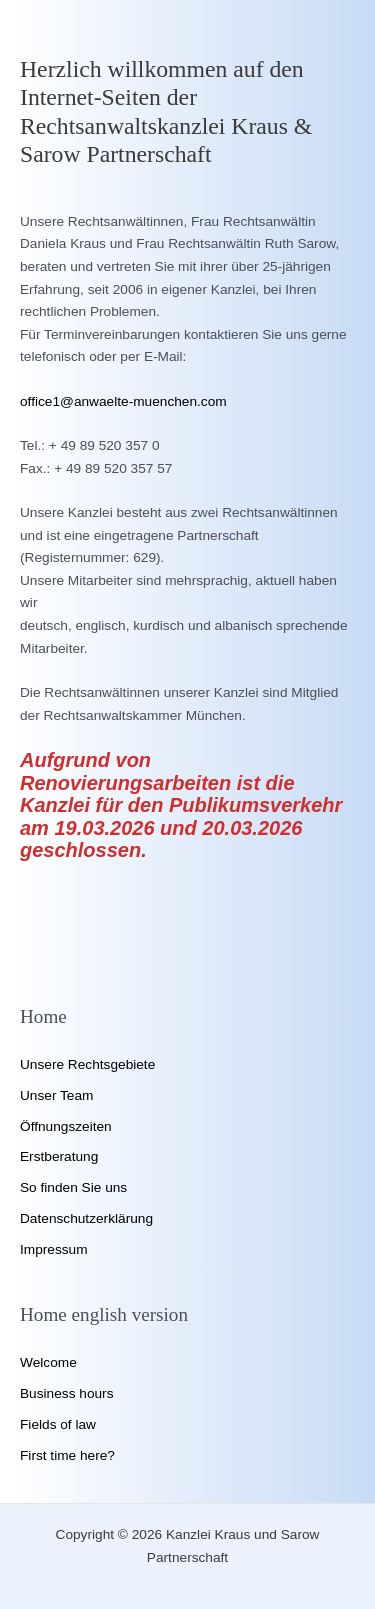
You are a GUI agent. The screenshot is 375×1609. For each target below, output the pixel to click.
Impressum (54, 1249)
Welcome (48, 1362)
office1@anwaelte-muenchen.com (123, 401)
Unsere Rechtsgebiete (87, 1064)
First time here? (67, 1455)
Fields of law (58, 1424)
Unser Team (56, 1095)
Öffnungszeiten (66, 1126)
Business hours (66, 1393)
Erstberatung (59, 1156)
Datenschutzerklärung (86, 1218)
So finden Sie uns (73, 1187)
